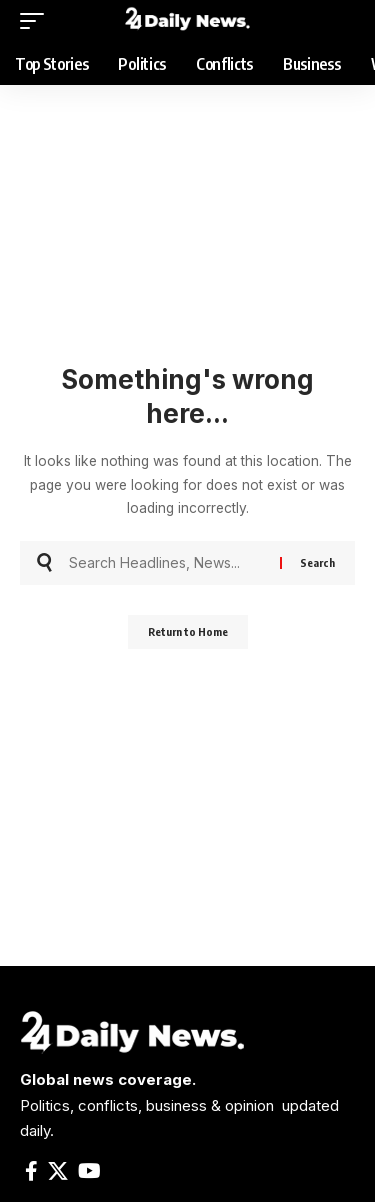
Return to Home (188, 631)
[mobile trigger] (37, 21)
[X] (58, 1171)
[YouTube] (89, 1171)
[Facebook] (31, 1171)
